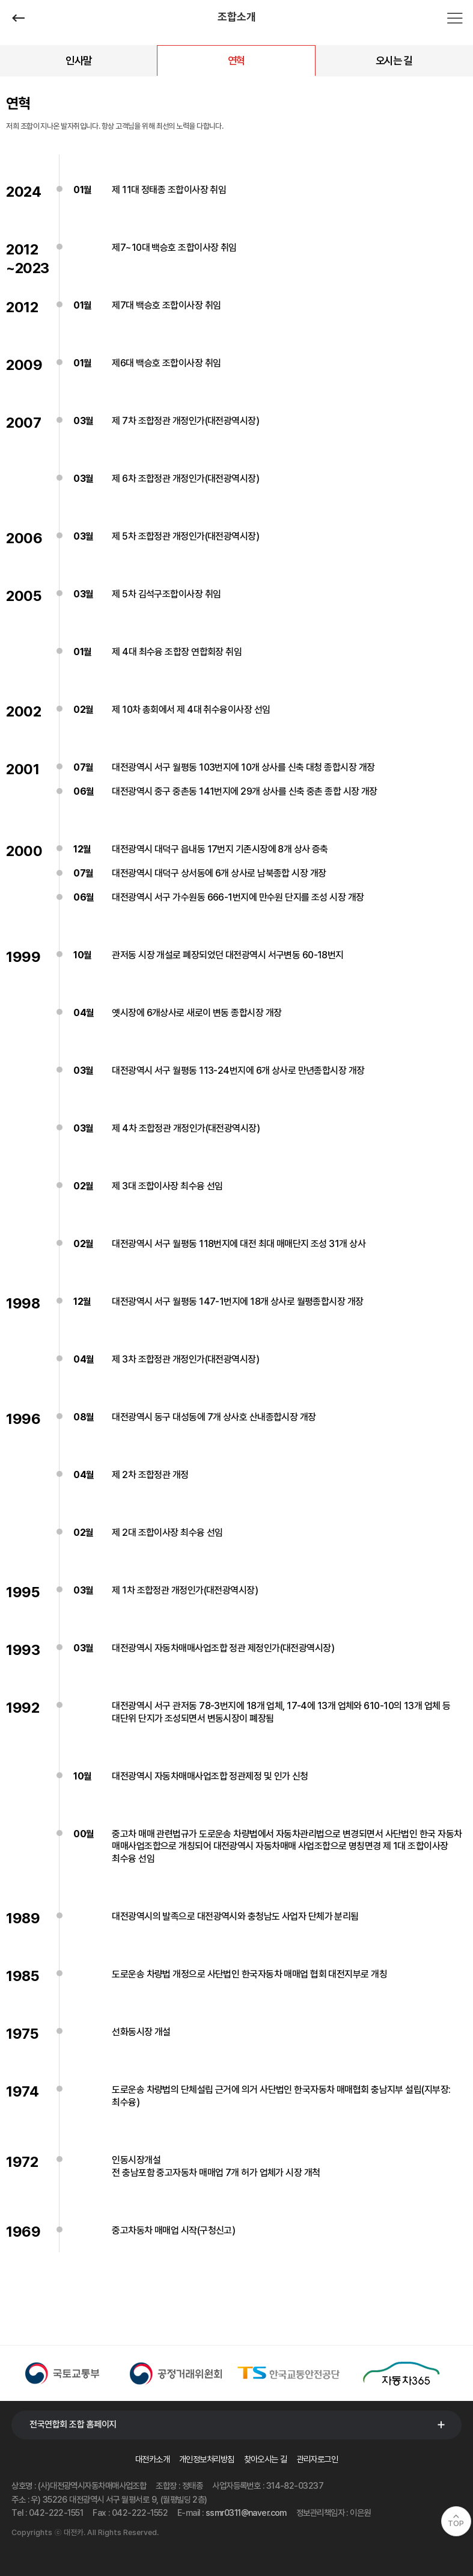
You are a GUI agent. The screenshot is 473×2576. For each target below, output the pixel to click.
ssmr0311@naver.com (246, 2512)
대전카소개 (152, 2459)
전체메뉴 (455, 18)
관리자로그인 (317, 2459)
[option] (67, 2373)
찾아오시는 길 (265, 2459)
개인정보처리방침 (206, 2459)
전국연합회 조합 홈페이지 (73, 2424)
